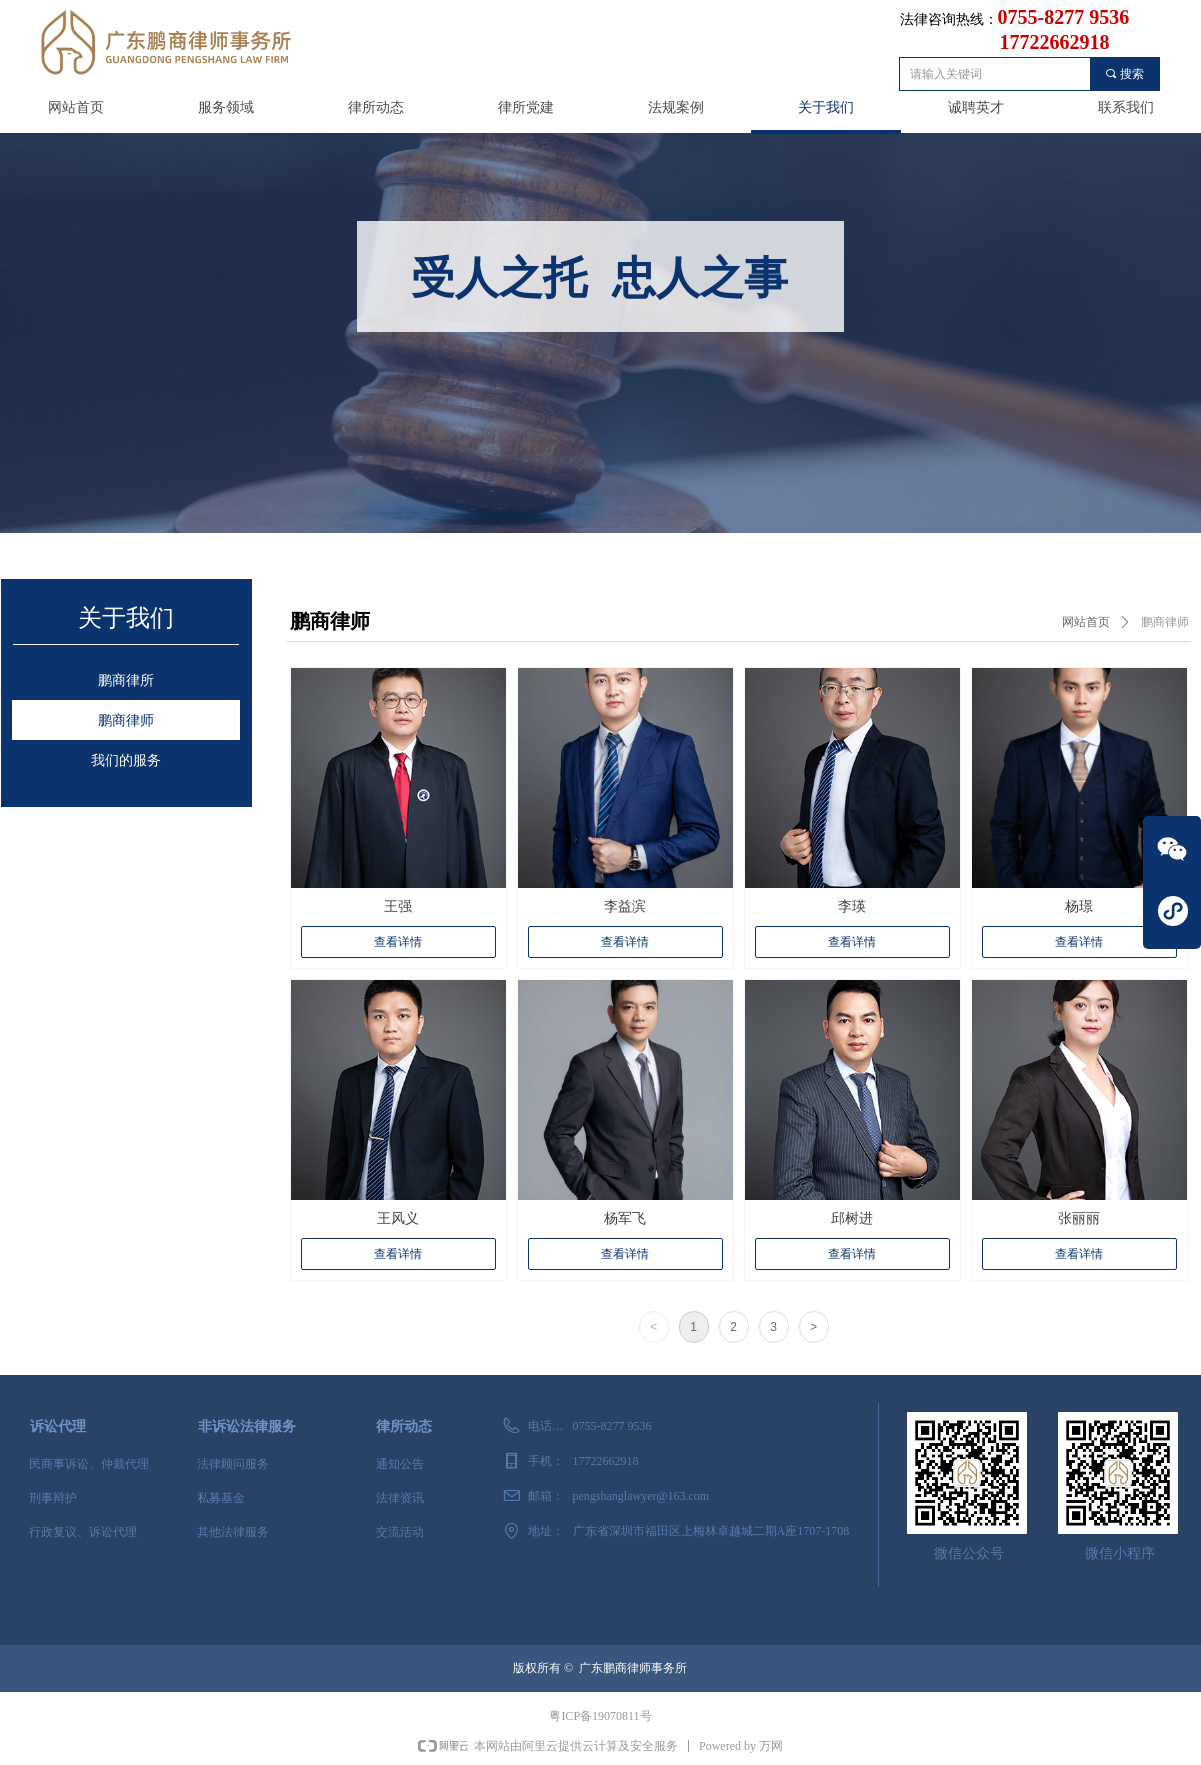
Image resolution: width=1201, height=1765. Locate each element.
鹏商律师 (1165, 622)
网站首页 (1086, 622)
